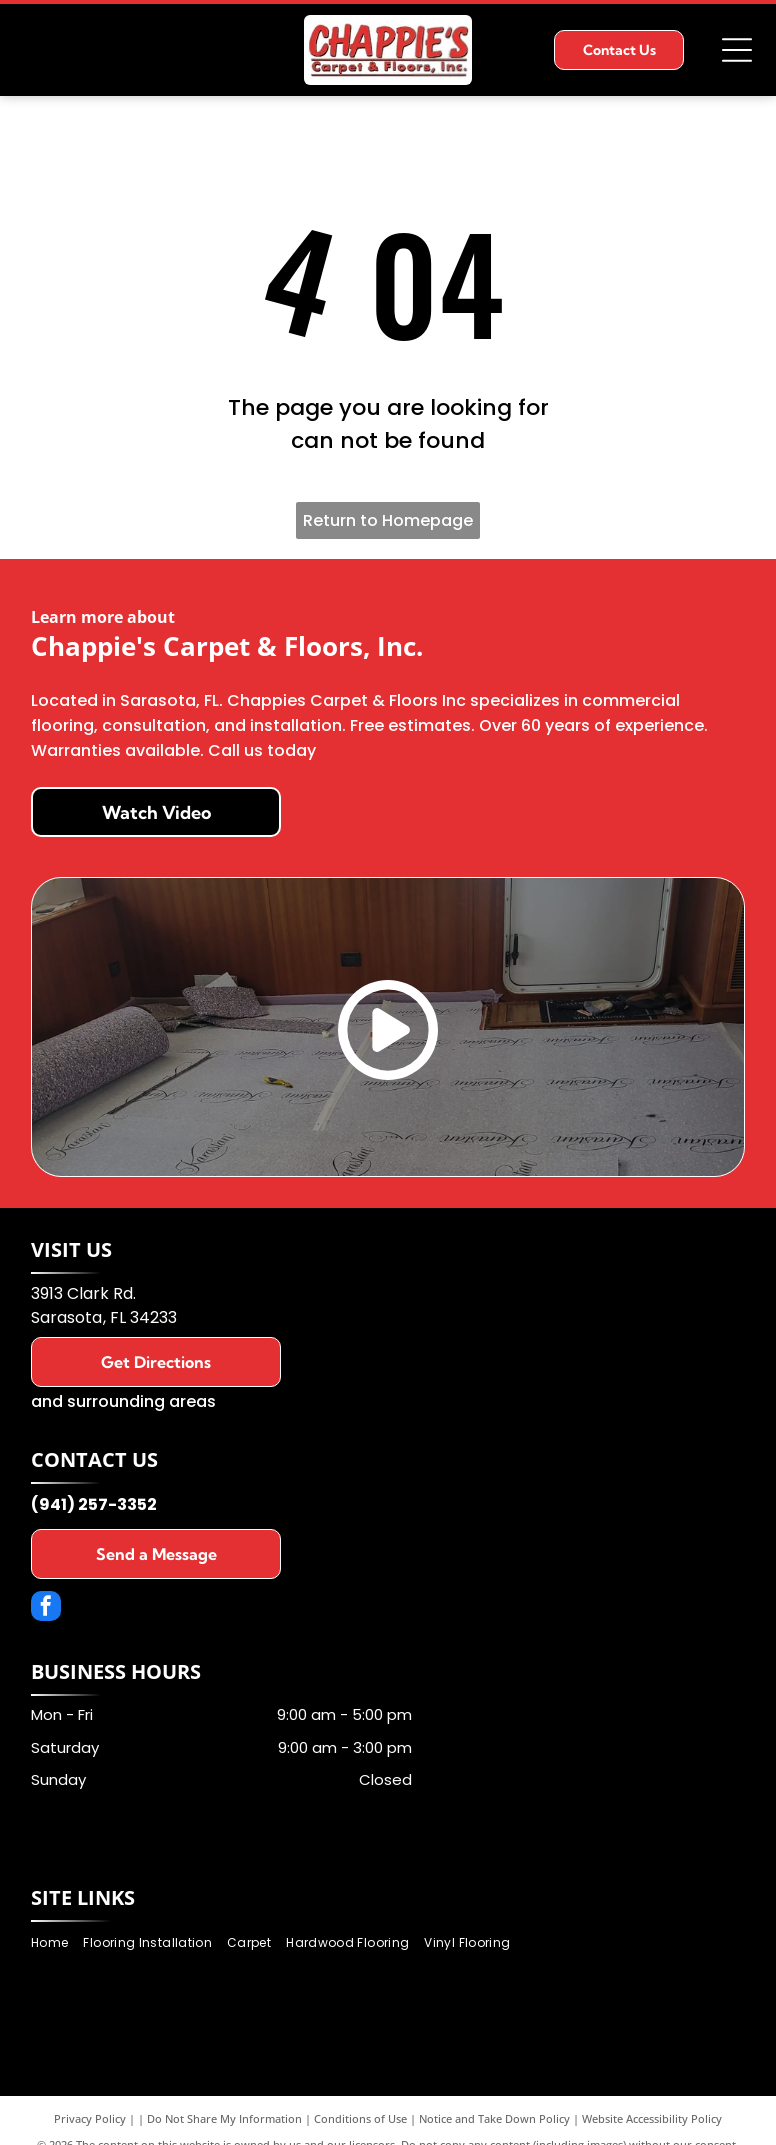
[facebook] (46, 1608)
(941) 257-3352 (94, 1504)
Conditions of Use (360, 2118)
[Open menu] (737, 50)
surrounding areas (141, 1401)
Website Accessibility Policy (652, 2118)
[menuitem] (57, 1943)
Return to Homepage (388, 520)
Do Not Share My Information (224, 2118)
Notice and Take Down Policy (494, 2118)
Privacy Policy (90, 2118)
